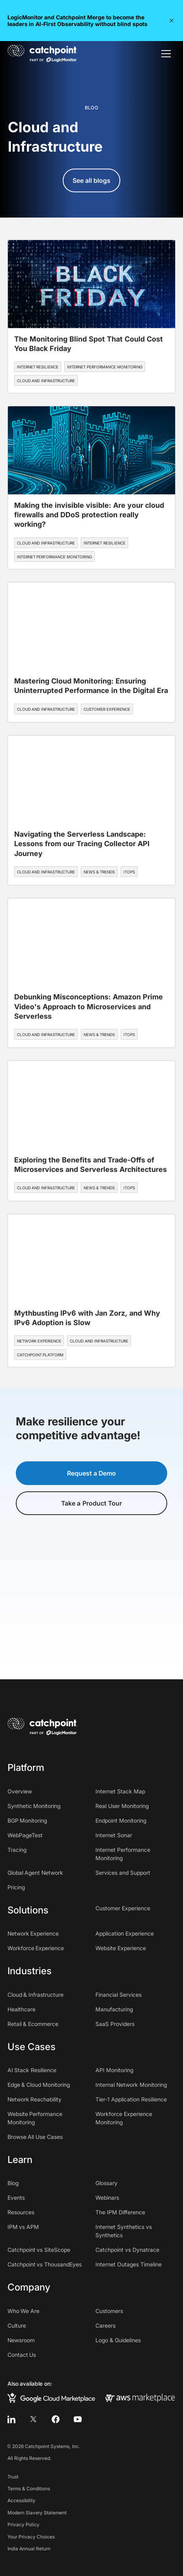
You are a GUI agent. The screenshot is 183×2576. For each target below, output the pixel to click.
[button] (172, 20)
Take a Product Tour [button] (91, 1503)
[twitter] (33, 2419)
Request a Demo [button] (91, 1473)
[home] (42, 53)
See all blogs (92, 180)
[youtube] (78, 2419)
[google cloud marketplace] (51, 2397)
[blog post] (92, 316)
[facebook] (56, 2419)
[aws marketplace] (140, 2398)
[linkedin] (11, 2419)
